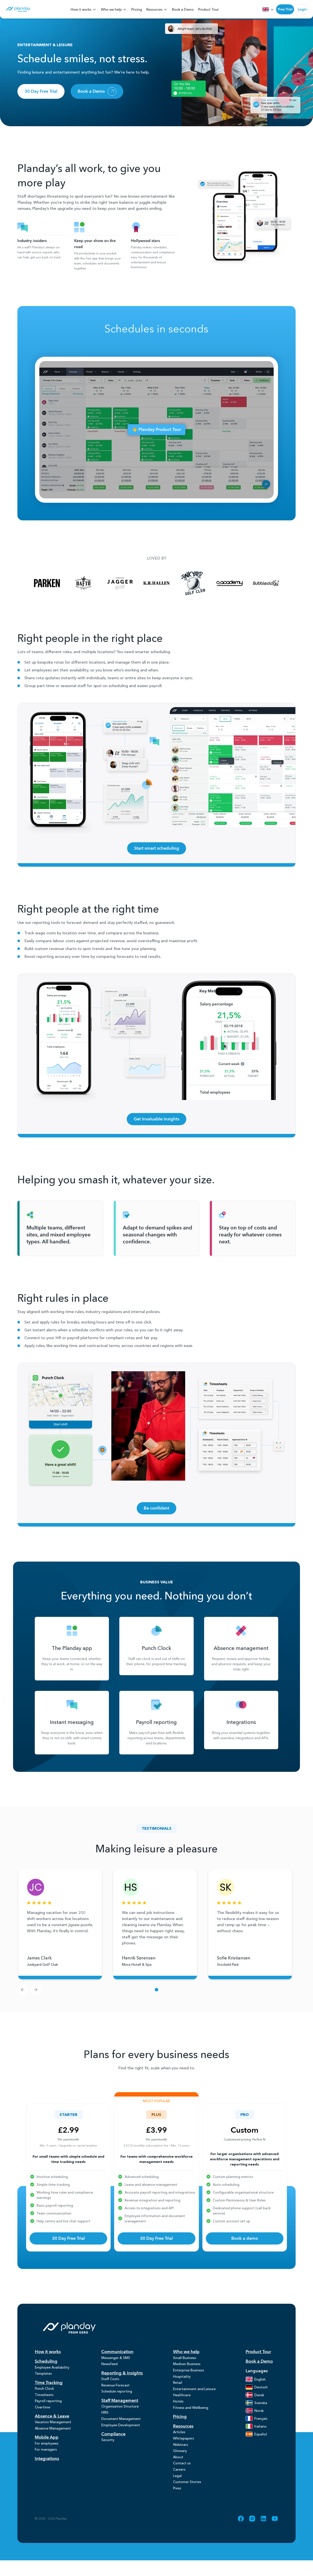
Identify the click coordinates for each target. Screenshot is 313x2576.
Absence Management (53, 2435)
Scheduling (46, 2362)
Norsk (255, 2411)
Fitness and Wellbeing (190, 2415)
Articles (179, 2440)
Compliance (113, 2442)
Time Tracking (49, 2385)
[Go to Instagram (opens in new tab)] (252, 2533)
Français (256, 2419)
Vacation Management (53, 2428)
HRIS (104, 2418)
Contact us (182, 2475)
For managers (46, 2457)
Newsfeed (109, 2366)
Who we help (114, 10)
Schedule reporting (116, 2395)
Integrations (47, 2467)
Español (256, 2435)
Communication (117, 2353)
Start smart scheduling (156, 849)
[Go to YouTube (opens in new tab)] (274, 2533)
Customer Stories (187, 2496)
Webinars (180, 2454)
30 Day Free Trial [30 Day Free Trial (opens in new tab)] (41, 92)
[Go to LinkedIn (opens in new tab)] (263, 2533)
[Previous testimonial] (22, 1990)
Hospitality (182, 2380)
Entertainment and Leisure (194, 2394)
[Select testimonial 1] (156, 1990)
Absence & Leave (52, 2422)
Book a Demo (183, 10)
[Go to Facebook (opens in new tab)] (240, 2533)
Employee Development (120, 2432)
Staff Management (119, 2405)
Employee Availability (52, 2368)
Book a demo (244, 2239)
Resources (157, 10)
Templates (43, 2375)
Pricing (136, 10)
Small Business (184, 2359)
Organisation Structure (120, 2411)
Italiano (256, 2427)
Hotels (178, 2408)
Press (177, 2502)
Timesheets (44, 2398)
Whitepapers (183, 2447)
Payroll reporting (48, 2405)
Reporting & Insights (122, 2375)
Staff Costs (110, 2381)
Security (107, 2448)
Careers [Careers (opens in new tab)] (179, 2482)
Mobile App (46, 2444)
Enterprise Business (188, 2373)
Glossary (180, 2461)
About (178, 2468)
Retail (177, 2387)
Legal (177, 2489)
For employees (46, 2450)
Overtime (42, 2412)
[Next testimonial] (35, 1990)
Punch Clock (44, 2391)
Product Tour (208, 10)
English (256, 2380)
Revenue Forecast (115, 2388)
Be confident (156, 1509)
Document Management (121, 2425)
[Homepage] (18, 10)
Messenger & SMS (115, 2359)
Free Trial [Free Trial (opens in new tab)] (285, 9)
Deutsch (257, 2388)
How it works (84, 10)
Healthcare (182, 2401)
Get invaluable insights (156, 1120)
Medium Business (186, 2366)
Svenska (256, 2403)
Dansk (255, 2396)
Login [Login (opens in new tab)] (302, 9)
